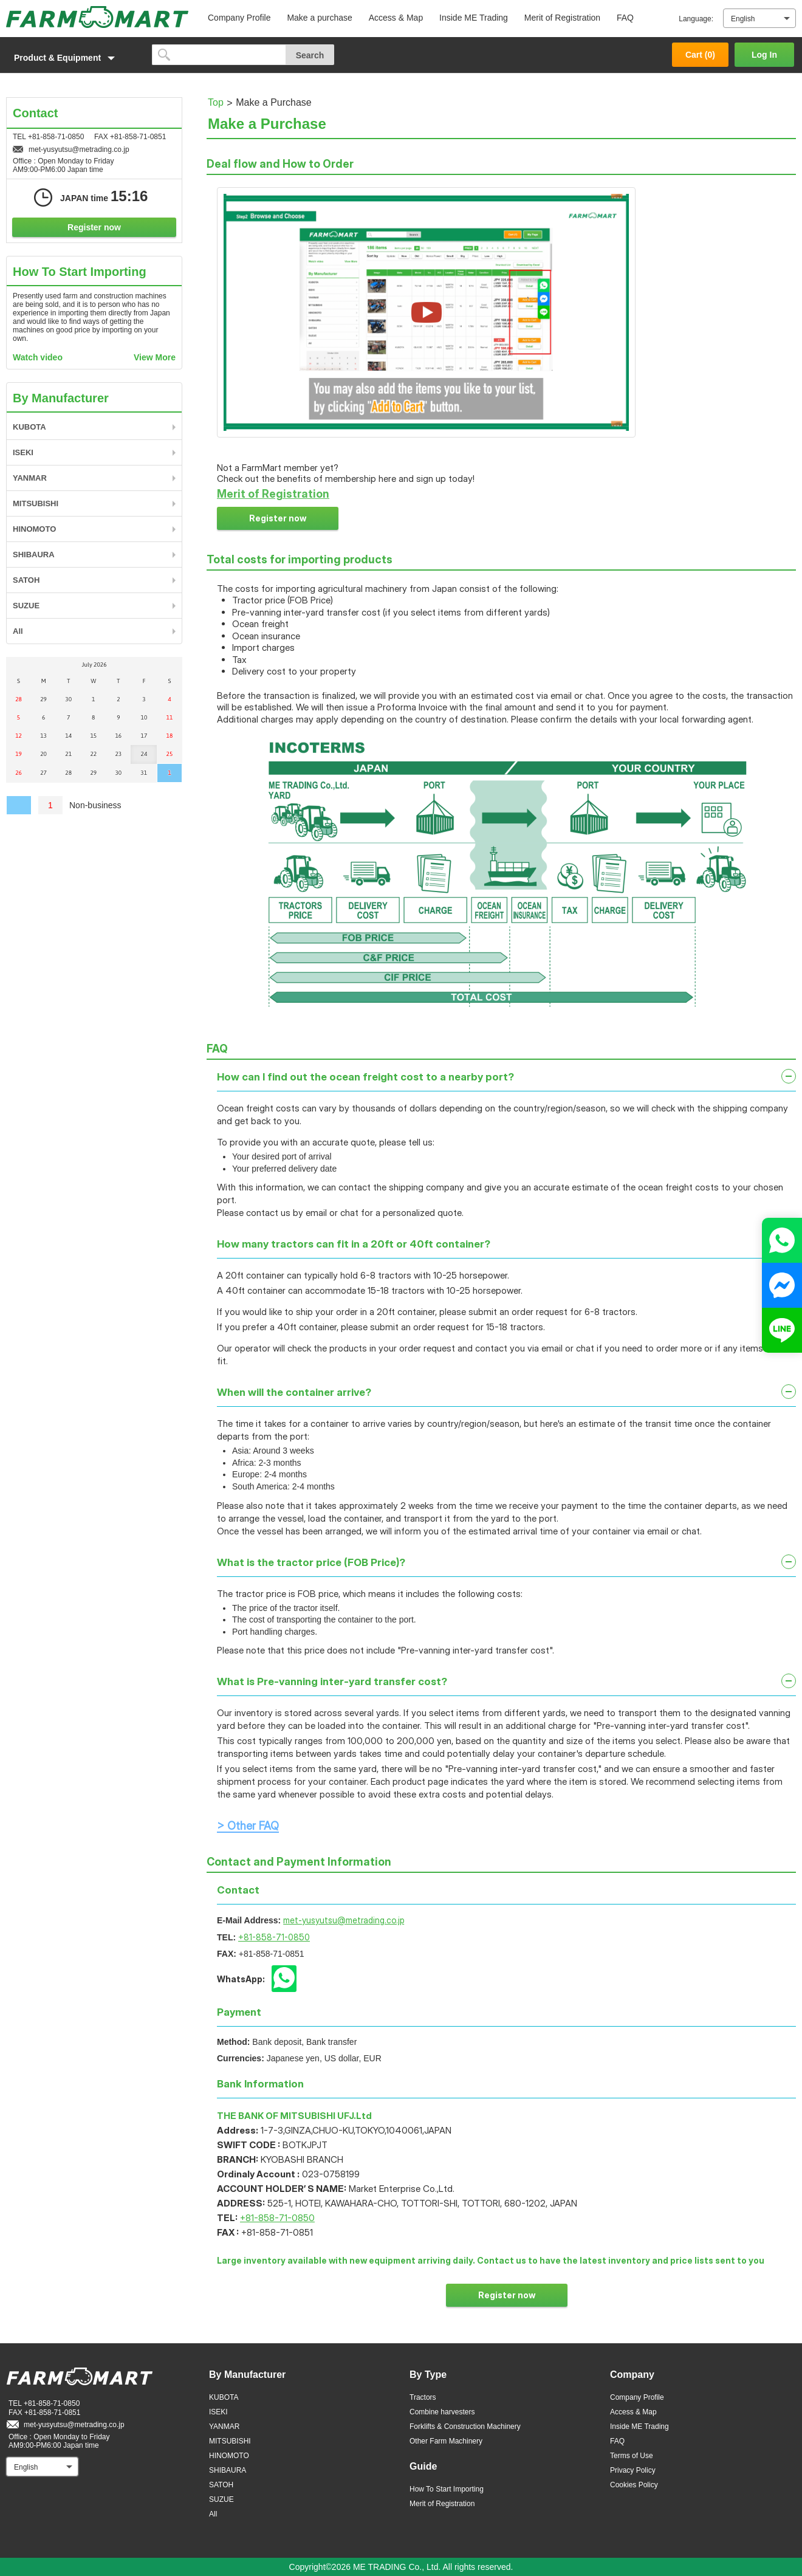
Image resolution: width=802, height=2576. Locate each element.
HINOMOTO (34, 529)
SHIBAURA (34, 554)
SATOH (26, 580)
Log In (764, 55)
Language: (696, 19)
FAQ (625, 17)
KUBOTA (29, 426)
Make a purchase (319, 17)
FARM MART (97, 17)
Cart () (700, 55)
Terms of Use (631, 2455)
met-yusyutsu (343, 1920)
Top (216, 102)
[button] (73, 58)
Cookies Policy (634, 2485)
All (18, 631)
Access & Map (396, 17)
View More (155, 357)
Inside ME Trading (473, 17)
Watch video (38, 357)
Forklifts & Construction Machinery (465, 2426)
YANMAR (30, 478)
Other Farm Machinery (446, 2441)
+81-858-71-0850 (274, 1937)
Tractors (423, 2397)
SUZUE (26, 605)
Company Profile (239, 17)
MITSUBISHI (35, 503)
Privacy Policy (633, 2470)
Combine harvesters (442, 2412)
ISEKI (23, 452)
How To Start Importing (447, 2489)
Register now (277, 518)
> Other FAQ (248, 1825)
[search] (219, 54)
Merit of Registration (562, 17)
